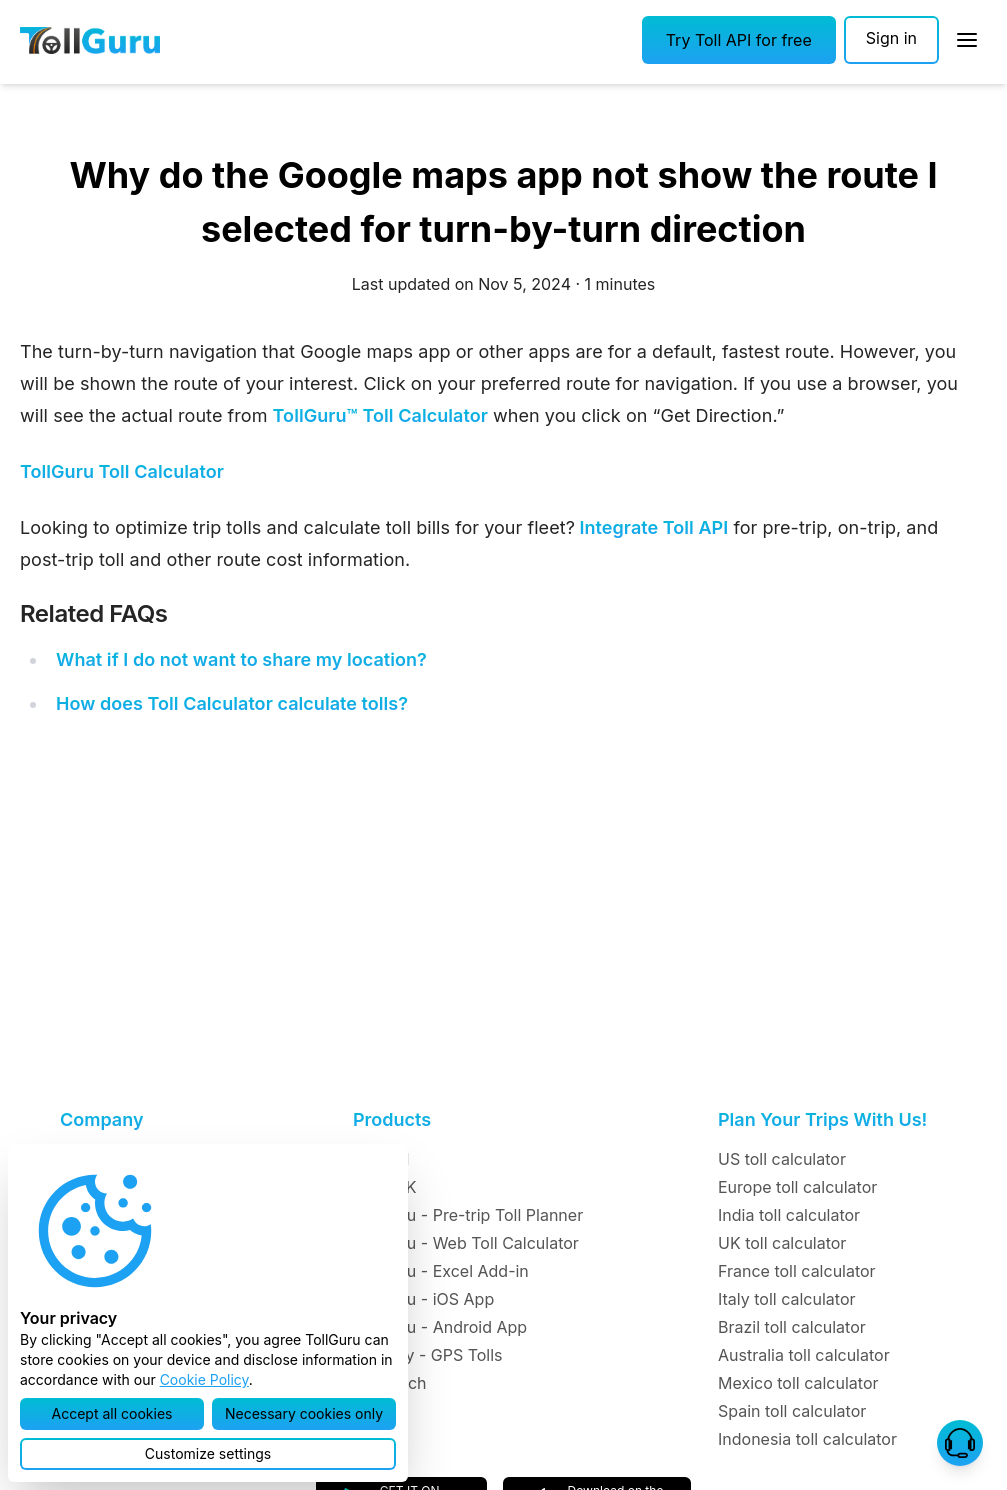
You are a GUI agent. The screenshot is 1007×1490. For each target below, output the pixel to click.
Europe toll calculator (797, 1187)
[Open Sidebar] (967, 40)
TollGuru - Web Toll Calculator (466, 1243)
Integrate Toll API (651, 527)
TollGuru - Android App (440, 1327)
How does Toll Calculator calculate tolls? (232, 703)
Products (392, 1119)
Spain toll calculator (792, 1411)
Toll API (381, 1159)
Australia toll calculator (804, 1355)
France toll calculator (797, 1271)
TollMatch (390, 1383)
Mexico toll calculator (798, 1383)
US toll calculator (782, 1159)
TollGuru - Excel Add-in (441, 1271)
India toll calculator (789, 1215)
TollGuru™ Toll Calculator (380, 415)
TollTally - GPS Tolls (428, 1355)
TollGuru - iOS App (423, 1299)
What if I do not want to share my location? (241, 659)
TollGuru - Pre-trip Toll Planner (468, 1215)
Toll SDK (384, 1187)
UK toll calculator (782, 1243)
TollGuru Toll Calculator (122, 471)
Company (101, 1119)
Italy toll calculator (787, 1299)
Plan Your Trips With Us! (822, 1119)
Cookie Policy (204, 1379)
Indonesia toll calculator (807, 1439)
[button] (739, 40)
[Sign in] (891, 40)
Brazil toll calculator (792, 1327)
